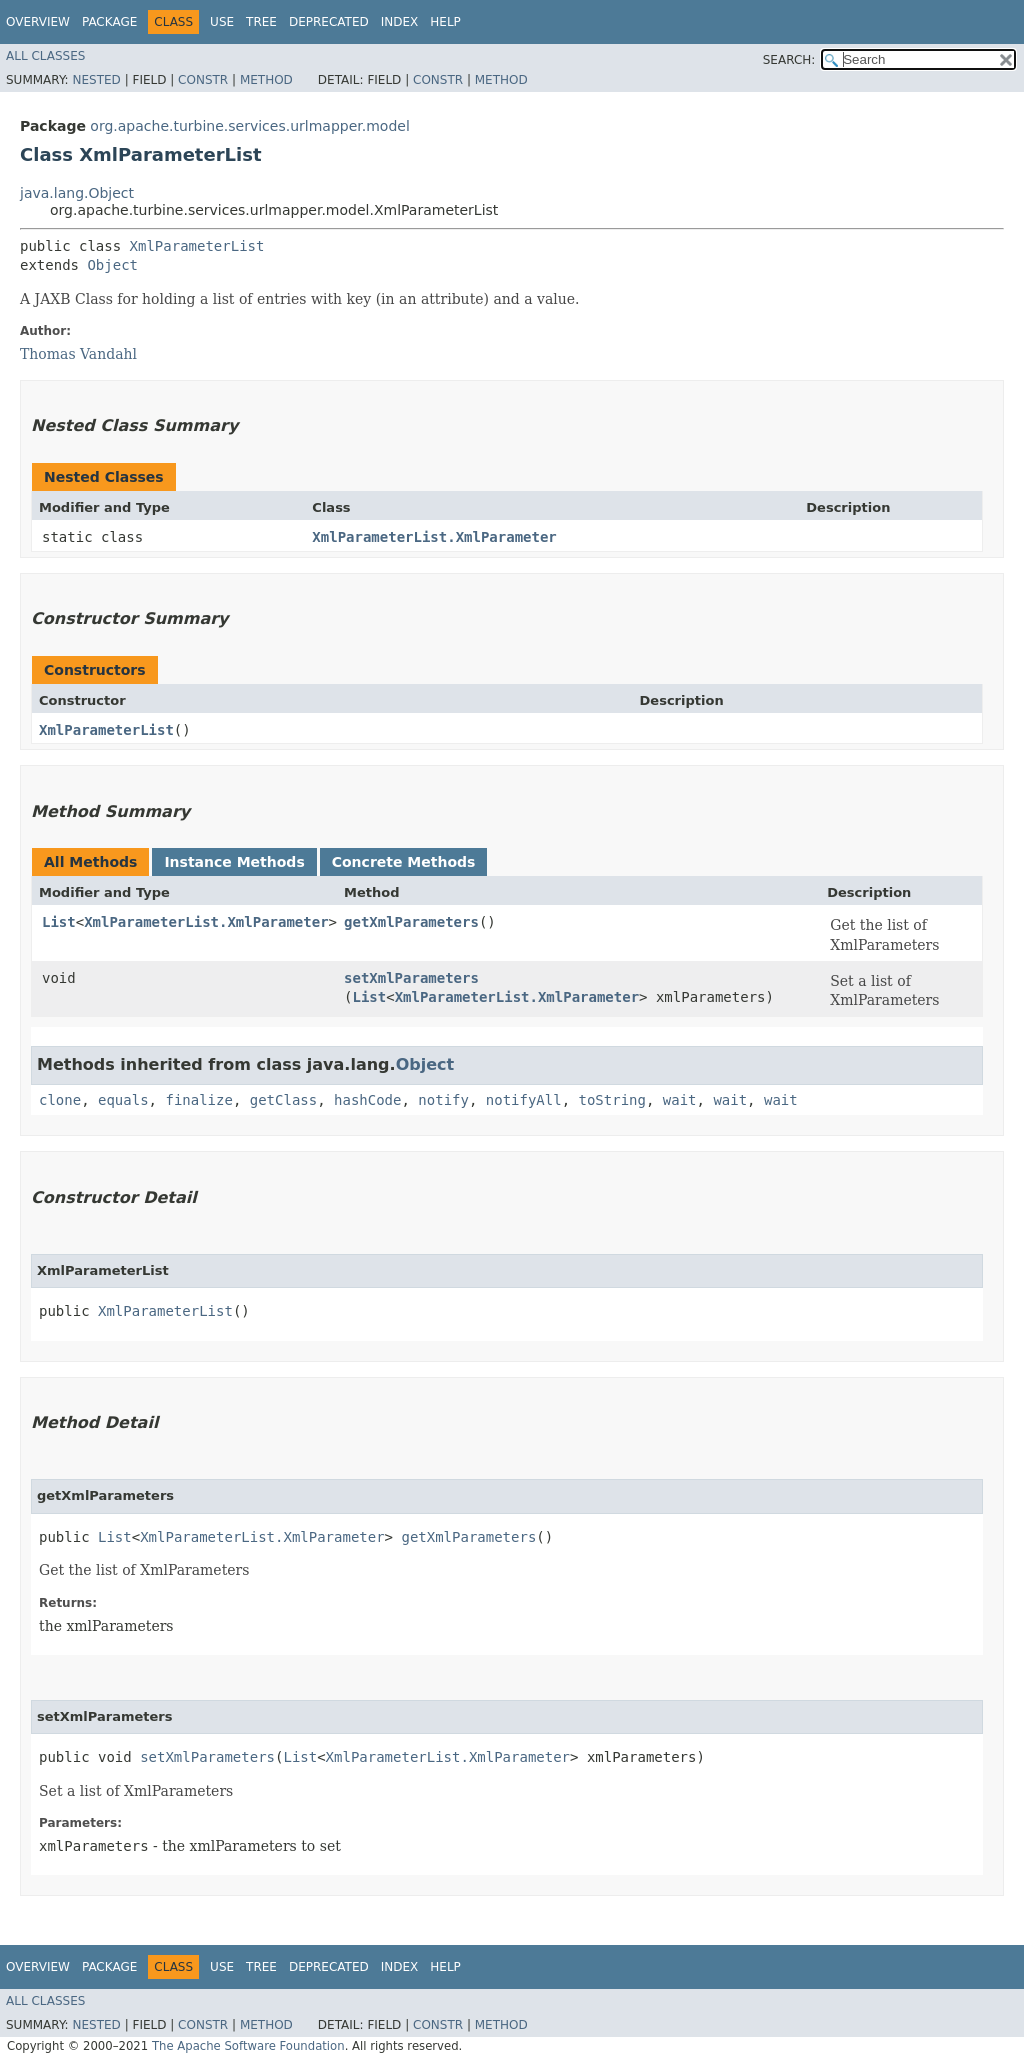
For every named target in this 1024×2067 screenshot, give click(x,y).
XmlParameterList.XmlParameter (434, 537)
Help (445, 22)
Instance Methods (234, 862)
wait (680, 1100)
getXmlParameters (411, 922)
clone (60, 1100)
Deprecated (329, 22)
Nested (96, 80)
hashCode (367, 1100)
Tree (261, 22)
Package (109, 22)
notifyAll (524, 1100)
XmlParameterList (197, 246)
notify (443, 1100)
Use (222, 22)
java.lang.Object (77, 193)
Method (266, 80)
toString (612, 1100)
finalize (198, 1100)
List (59, 922)
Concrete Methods (404, 862)
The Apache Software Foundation (248, 2046)
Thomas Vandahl (78, 354)
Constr (203, 80)
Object (112, 265)
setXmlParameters (411, 978)
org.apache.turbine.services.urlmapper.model (249, 126)
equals (123, 1100)
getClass (283, 1100)
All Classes (45, 56)
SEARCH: (789, 60)
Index (400, 22)
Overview (38, 22)
